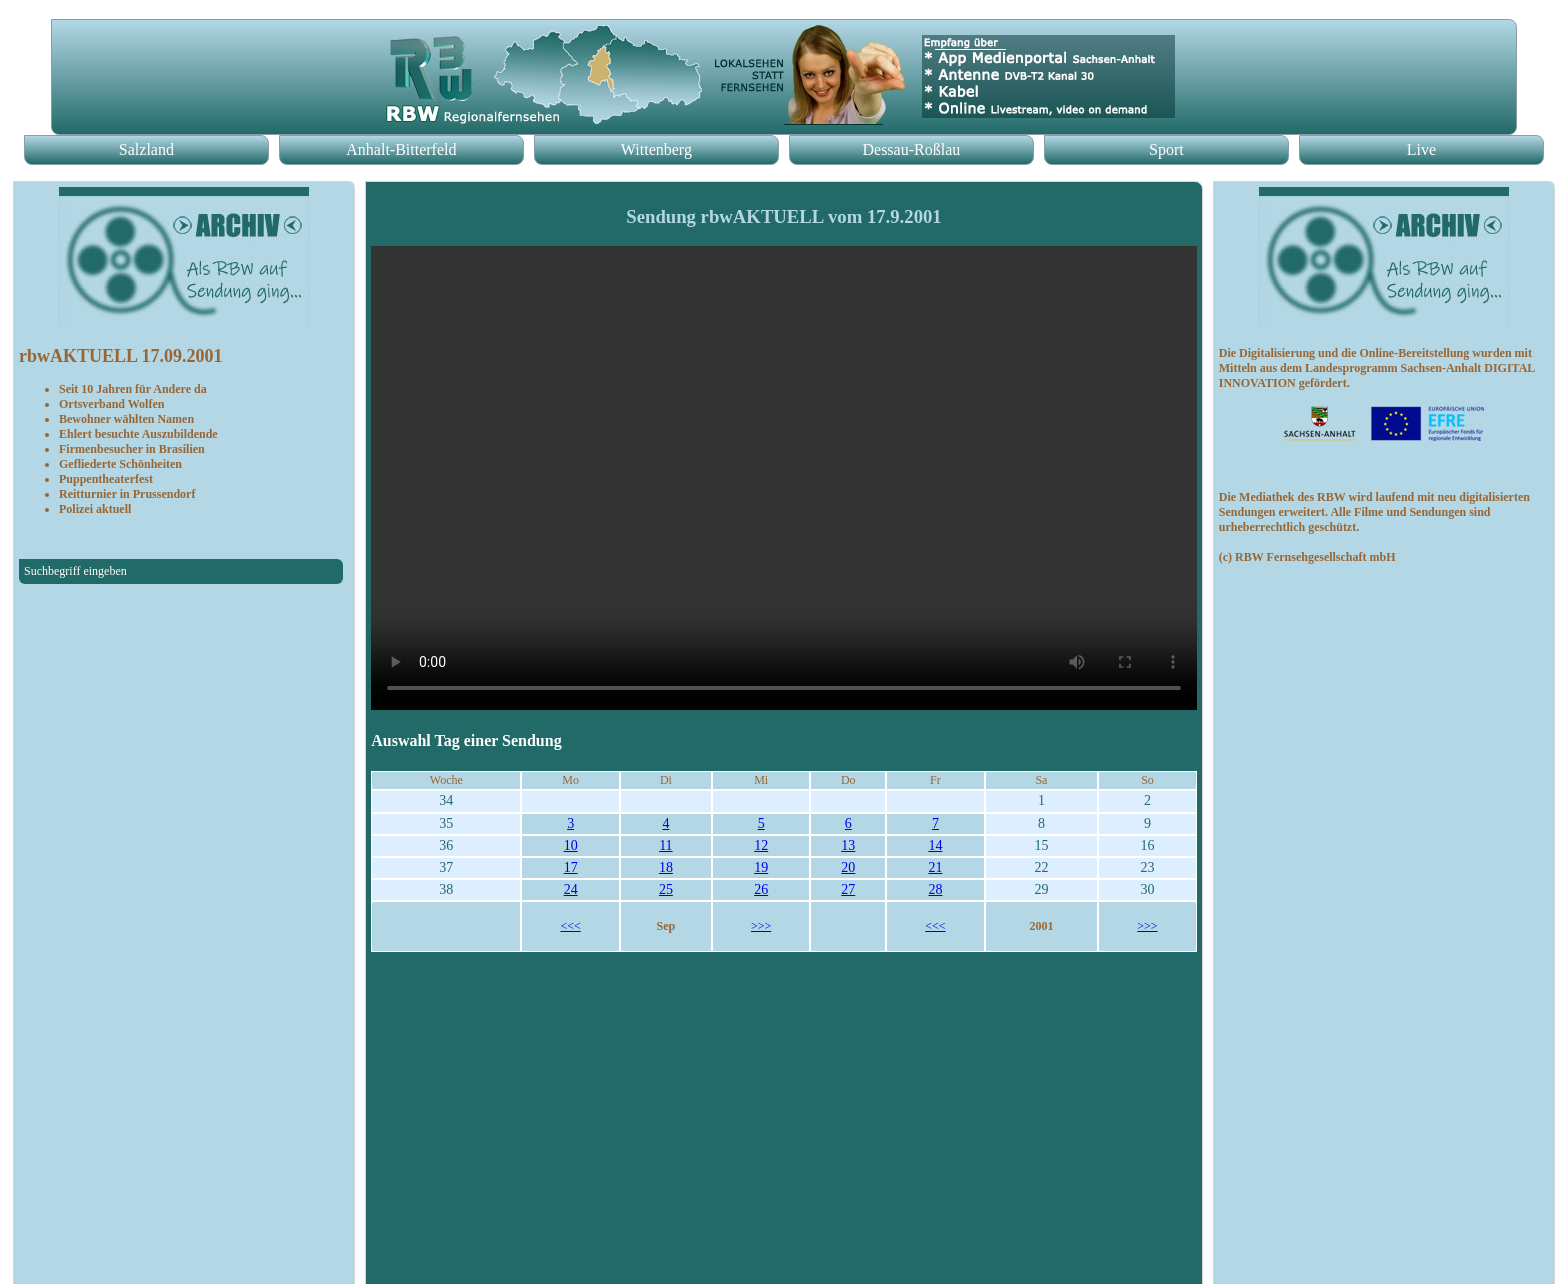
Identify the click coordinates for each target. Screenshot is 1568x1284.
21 (935, 867)
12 (761, 845)
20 (848, 867)
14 (935, 845)
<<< (570, 926)
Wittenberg (656, 149)
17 (571, 867)
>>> (761, 926)
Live (1421, 149)
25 (666, 889)
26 (761, 889)
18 (666, 867)
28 (935, 889)
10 (571, 845)
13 (848, 845)
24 (571, 889)
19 (761, 867)
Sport (1166, 149)
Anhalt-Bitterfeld (401, 149)
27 (848, 889)
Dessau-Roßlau (911, 149)
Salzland (146, 149)
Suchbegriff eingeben (75, 571)
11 (665, 845)
